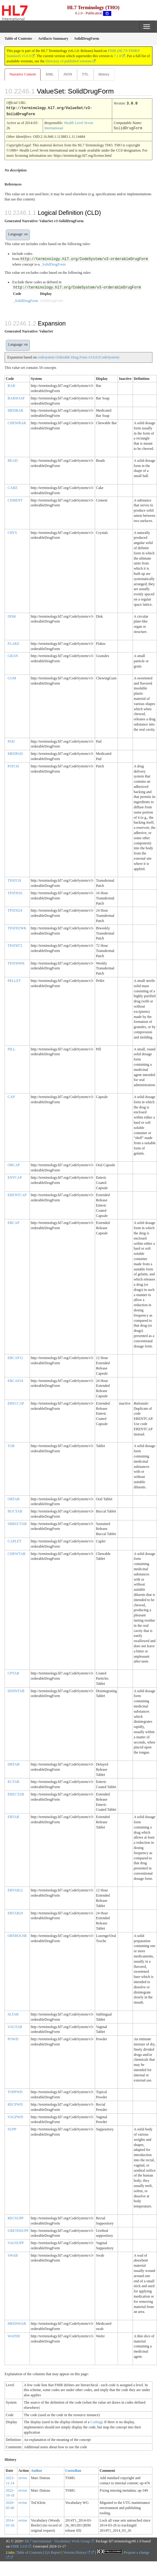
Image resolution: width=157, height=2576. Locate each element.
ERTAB (13, 1816)
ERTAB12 (15, 1889)
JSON (67, 74)
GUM (12, 677)
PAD (11, 740)
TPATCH (14, 879)
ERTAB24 (15, 1912)
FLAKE (14, 643)
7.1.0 (117, 56)
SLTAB (13, 2013)
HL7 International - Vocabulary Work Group (57, 2540)
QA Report (53, 2551)
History (103, 74)
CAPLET (14, 1540)
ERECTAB (16, 1793)
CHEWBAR (17, 422)
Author (36, 2470)
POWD (13, 2038)
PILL (11, 1048)
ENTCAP (15, 1176)
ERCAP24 (15, 1380)
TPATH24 (15, 909)
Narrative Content (22, 74)
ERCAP (14, 1222)
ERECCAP (16, 1402)
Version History (77, 2551)
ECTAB (13, 1781)
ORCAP (14, 1164)
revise (22, 2477)
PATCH (13, 765)
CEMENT (15, 499)
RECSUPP (15, 2217)
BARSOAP (16, 397)
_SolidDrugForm (53, 263)
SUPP (12, 2128)
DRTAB (14, 1763)
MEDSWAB (17, 2323)
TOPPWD (15, 2091)
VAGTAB (15, 2026)
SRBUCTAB (17, 1523)
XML (49, 74)
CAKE (13, 487)
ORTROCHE (17, 1935)
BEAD (13, 460)
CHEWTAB (16, 1553)
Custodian (73, 2470)
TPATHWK (16, 962)
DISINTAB (16, 1690)
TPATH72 (15, 945)
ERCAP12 (15, 1357)
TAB (11, 1445)
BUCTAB (15, 1510)
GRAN (13, 655)
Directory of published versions (68, 61)
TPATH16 (15, 892)
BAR (11, 385)
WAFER (14, 2335)
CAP (11, 1096)
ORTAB (14, 1498)
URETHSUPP (18, 2230)
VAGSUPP (16, 2242)
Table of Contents (29, 2551)
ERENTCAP (17, 1194)
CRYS (12, 532)
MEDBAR (15, 409)
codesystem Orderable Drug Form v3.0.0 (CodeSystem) (78, 356)
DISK (12, 615)
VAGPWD (15, 2116)
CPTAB (13, 1672)
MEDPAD (15, 753)
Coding (95, 2421)
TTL (85, 74)
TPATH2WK (17, 927)
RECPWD (15, 2103)
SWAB (13, 2254)
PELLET (14, 980)
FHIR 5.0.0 (19, 2545)
